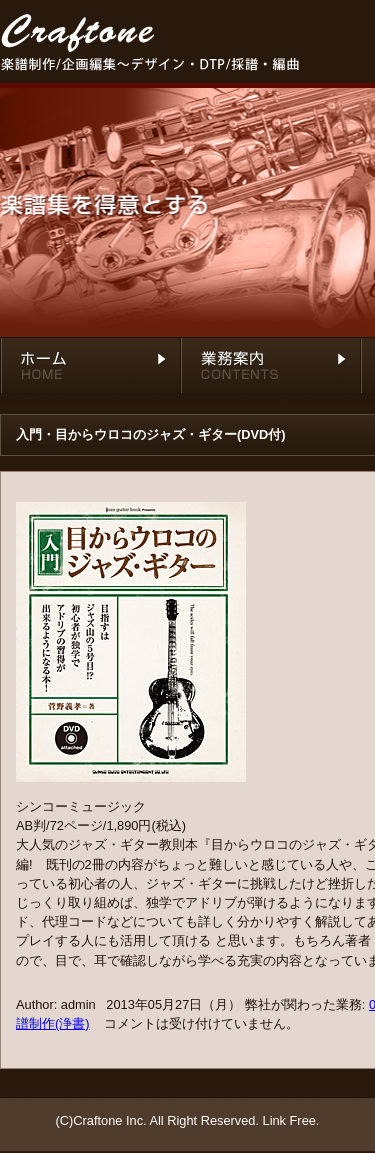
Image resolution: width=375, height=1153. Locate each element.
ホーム (90, 370)
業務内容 (270, 370)
